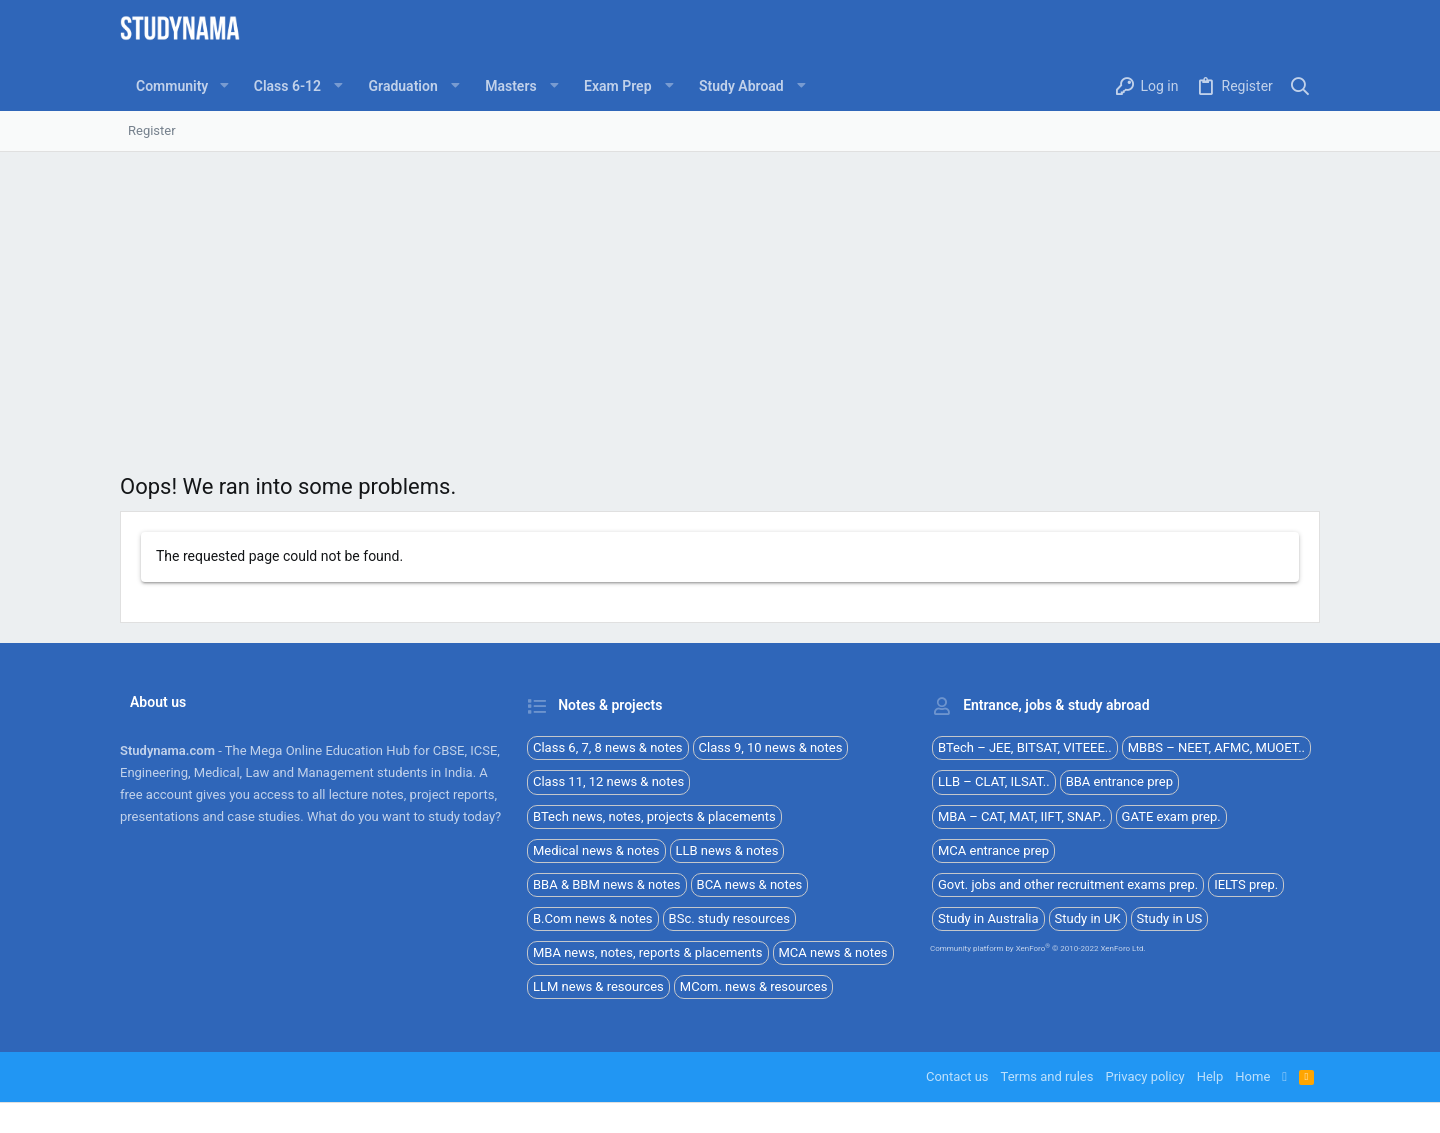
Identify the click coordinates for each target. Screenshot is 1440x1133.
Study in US (1170, 918)
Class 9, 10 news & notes (771, 747)
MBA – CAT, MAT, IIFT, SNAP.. (1022, 816)
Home (1252, 1076)
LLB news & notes (727, 850)
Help (1210, 1076)
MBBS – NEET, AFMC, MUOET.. (1216, 747)
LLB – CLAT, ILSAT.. (994, 781)
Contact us (957, 1076)
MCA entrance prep (993, 850)
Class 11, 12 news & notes (608, 781)
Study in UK (1088, 918)
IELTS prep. (1246, 884)
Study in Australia (988, 918)
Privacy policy (1144, 1076)
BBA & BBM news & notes (607, 884)
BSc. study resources (729, 918)
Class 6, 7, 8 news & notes (608, 747)
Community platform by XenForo (1038, 948)
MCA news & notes (833, 952)
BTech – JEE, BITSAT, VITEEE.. (1025, 747)
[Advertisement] (720, 302)
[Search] (1300, 86)
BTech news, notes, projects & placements (654, 816)
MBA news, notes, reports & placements (648, 952)
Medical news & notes (596, 850)
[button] (223, 86)
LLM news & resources (598, 986)
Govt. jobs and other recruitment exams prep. (1068, 884)
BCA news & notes (750, 884)
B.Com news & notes (593, 918)
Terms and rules (1047, 1076)
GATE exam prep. (1171, 816)
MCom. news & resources (754, 986)
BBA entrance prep (1119, 781)
